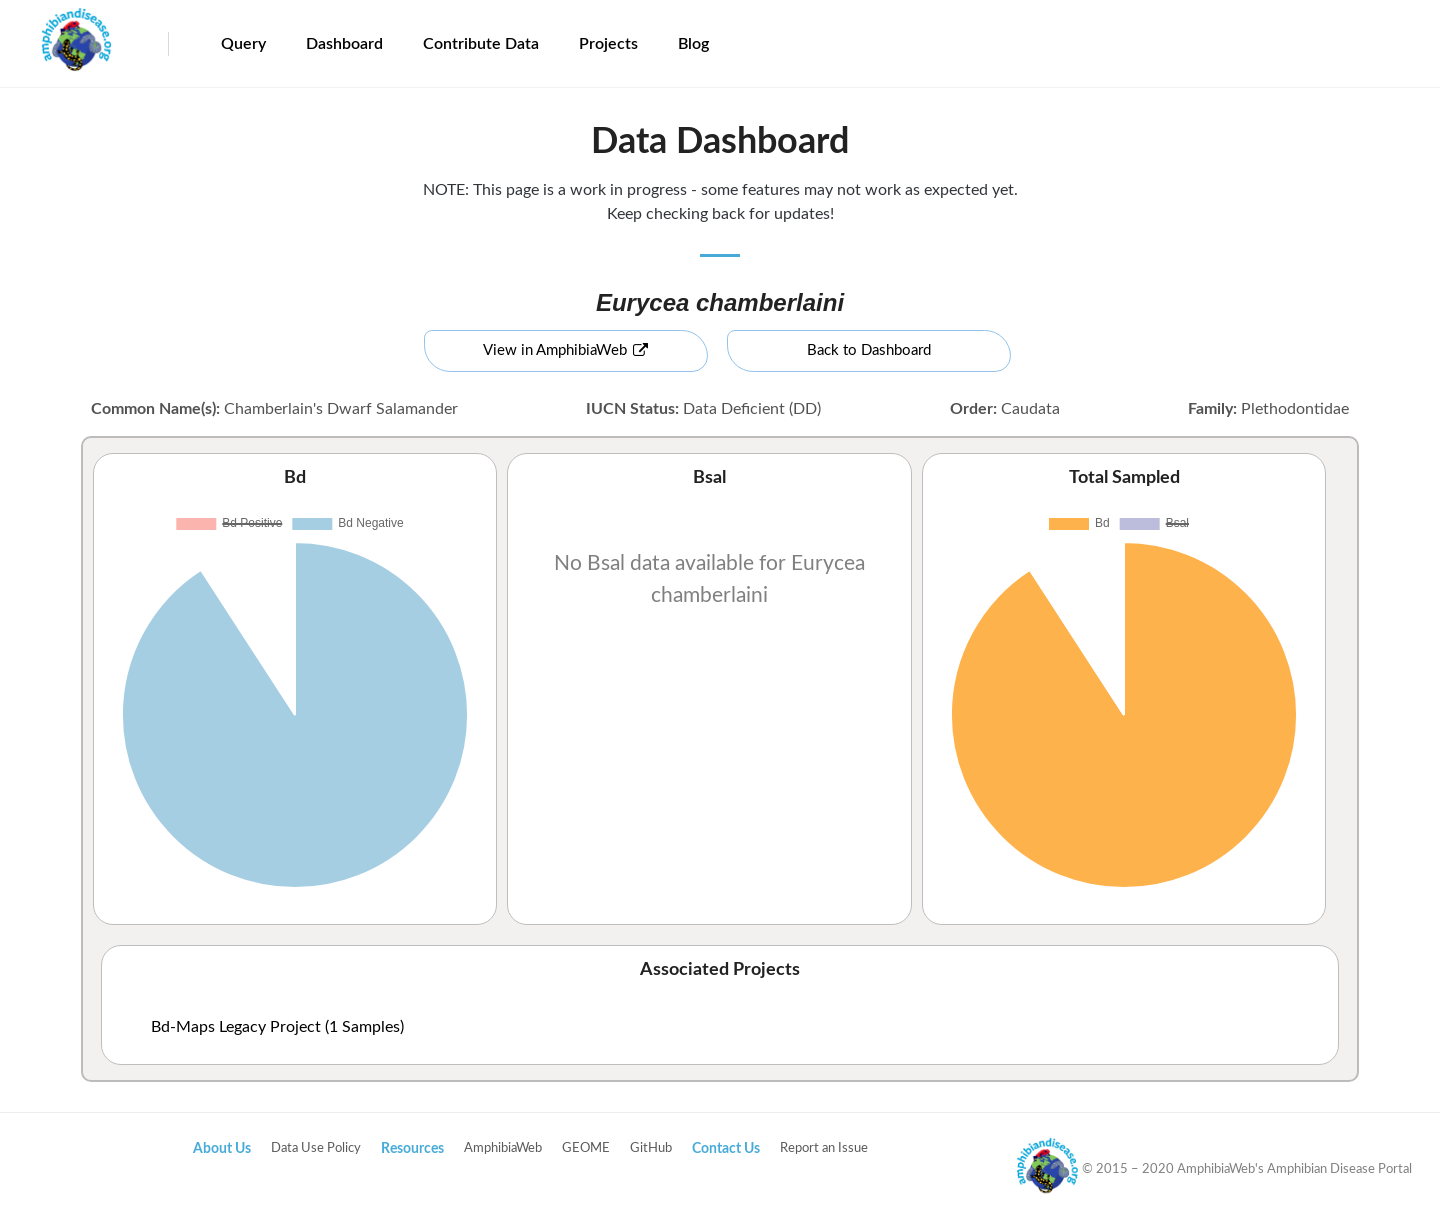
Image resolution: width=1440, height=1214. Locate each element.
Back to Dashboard (869, 350)
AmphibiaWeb (503, 1148)
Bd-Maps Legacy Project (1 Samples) (277, 1027)
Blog (693, 44)
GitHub (651, 1148)
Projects (608, 44)
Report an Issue (824, 1148)
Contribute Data (481, 44)
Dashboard (344, 44)
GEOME (586, 1148)
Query (243, 44)
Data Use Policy (316, 1148)
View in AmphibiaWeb (565, 350)
